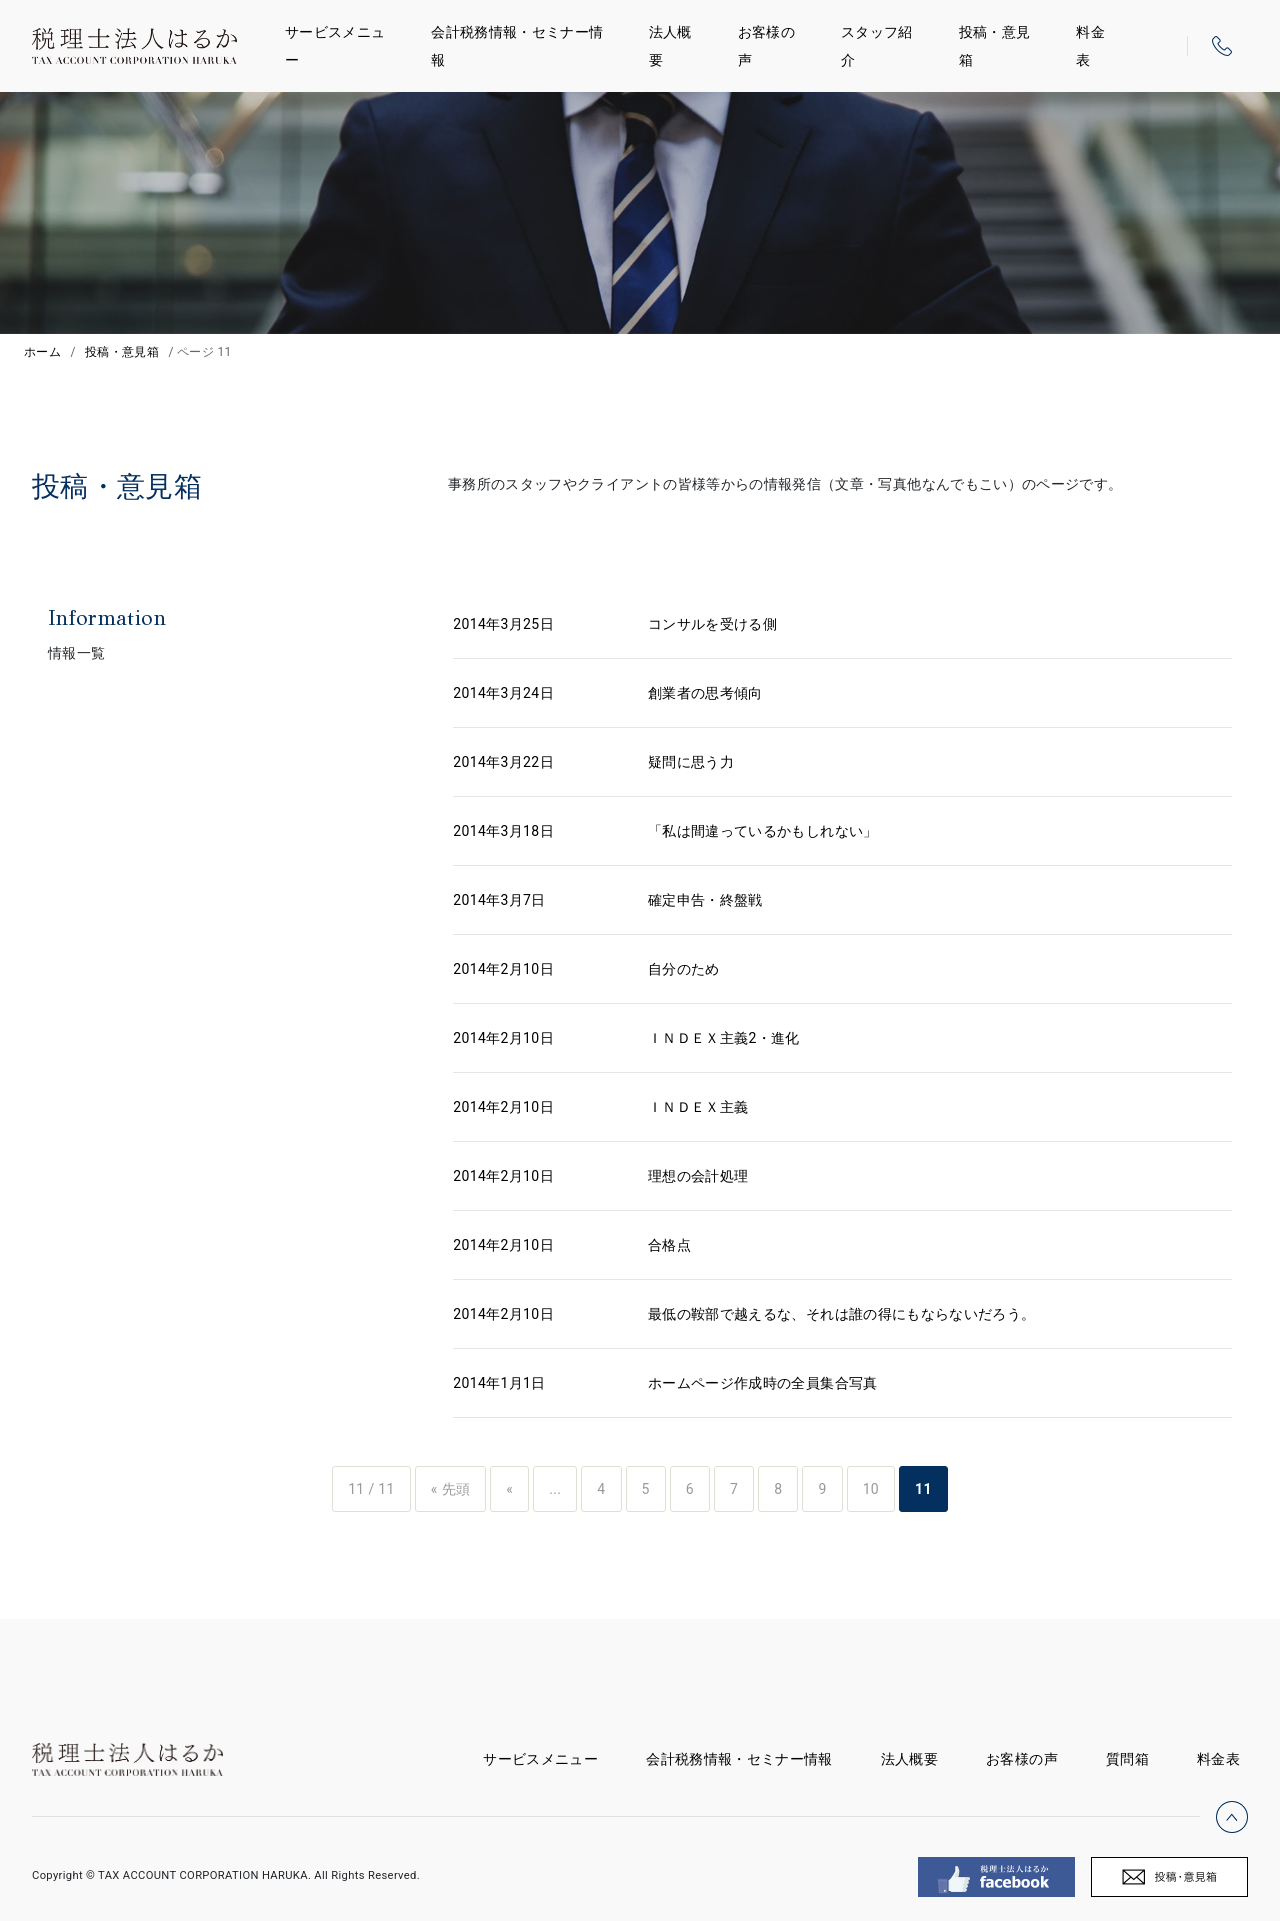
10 (871, 1489)
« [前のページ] (509, 1489)
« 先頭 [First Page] (450, 1489)
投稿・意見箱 (995, 46)
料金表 (1090, 46)
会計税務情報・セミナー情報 (517, 46)
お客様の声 (766, 46)
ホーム (42, 352)
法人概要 (670, 46)
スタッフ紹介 (877, 46)
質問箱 (1127, 1759)
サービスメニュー (335, 46)
